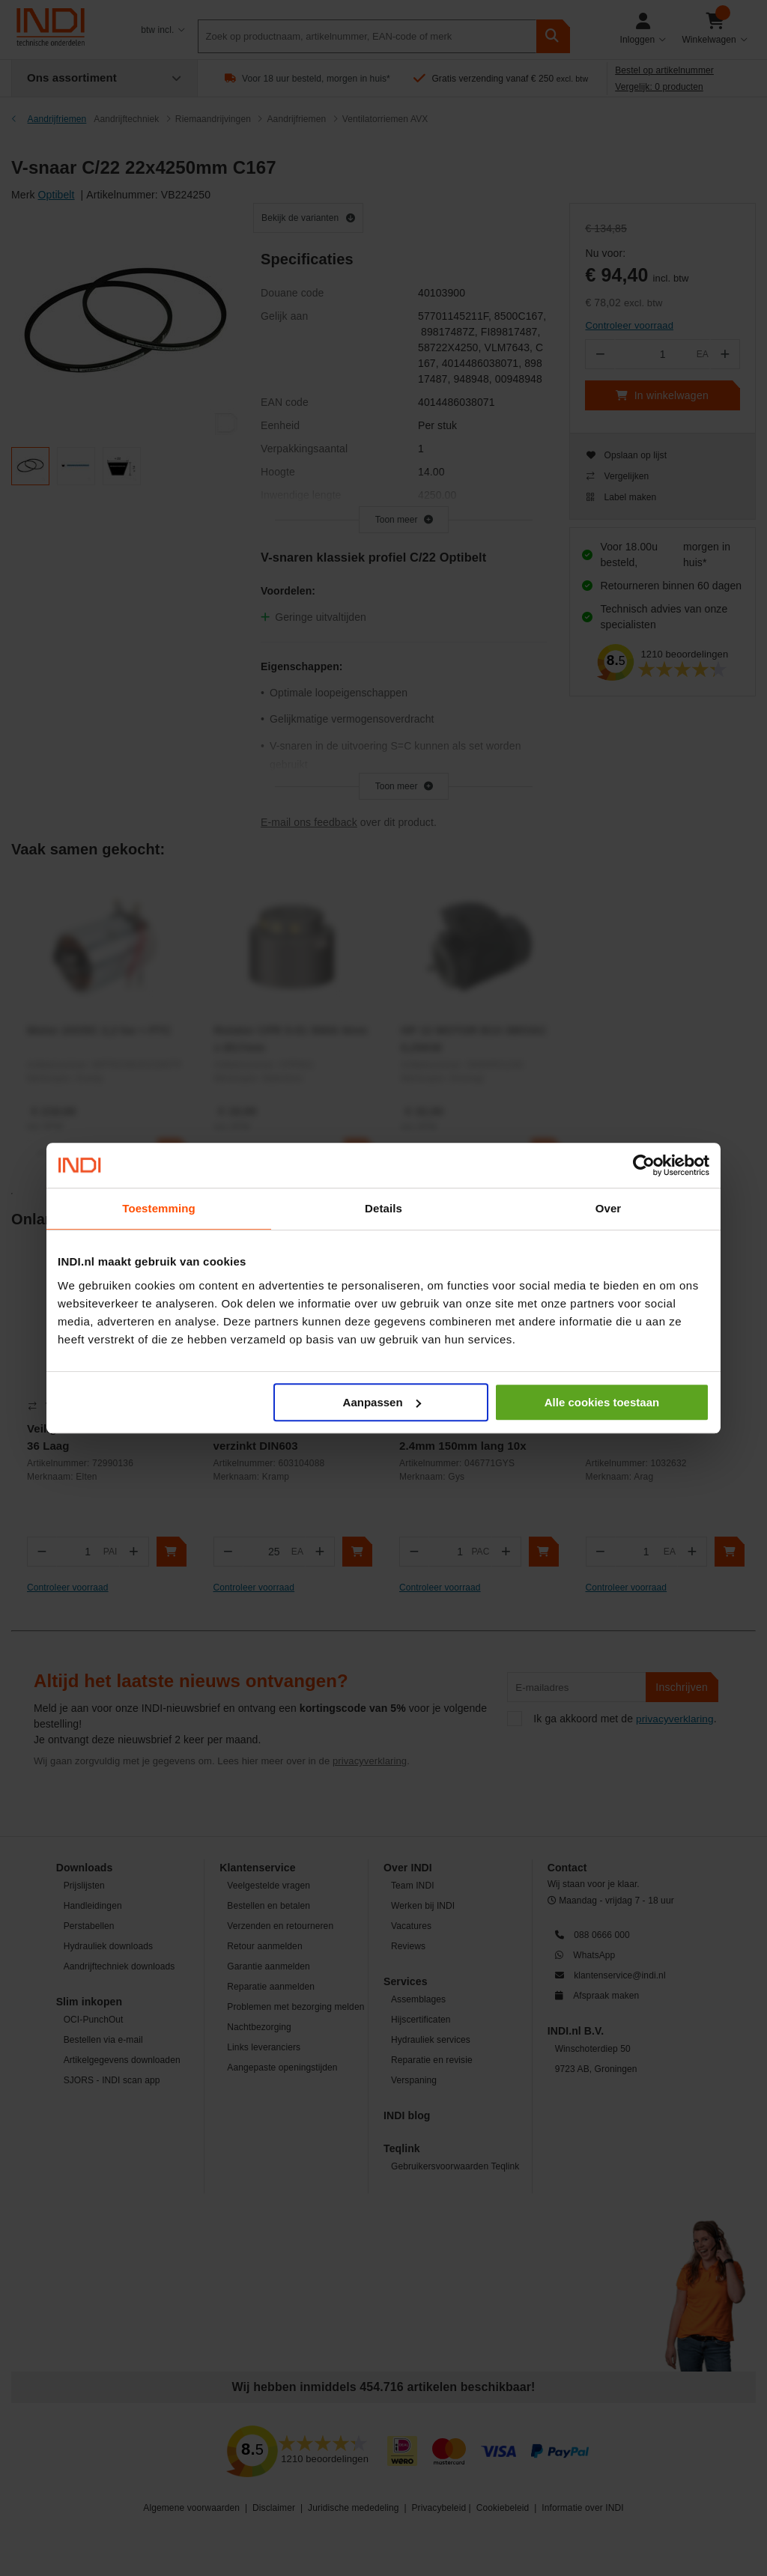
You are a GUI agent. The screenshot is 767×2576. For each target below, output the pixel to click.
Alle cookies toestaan (602, 1402)
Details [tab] (383, 1208)
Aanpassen (382, 1402)
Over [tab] (608, 1208)
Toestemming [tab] (158, 1208)
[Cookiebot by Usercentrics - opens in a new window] (643, 1165)
